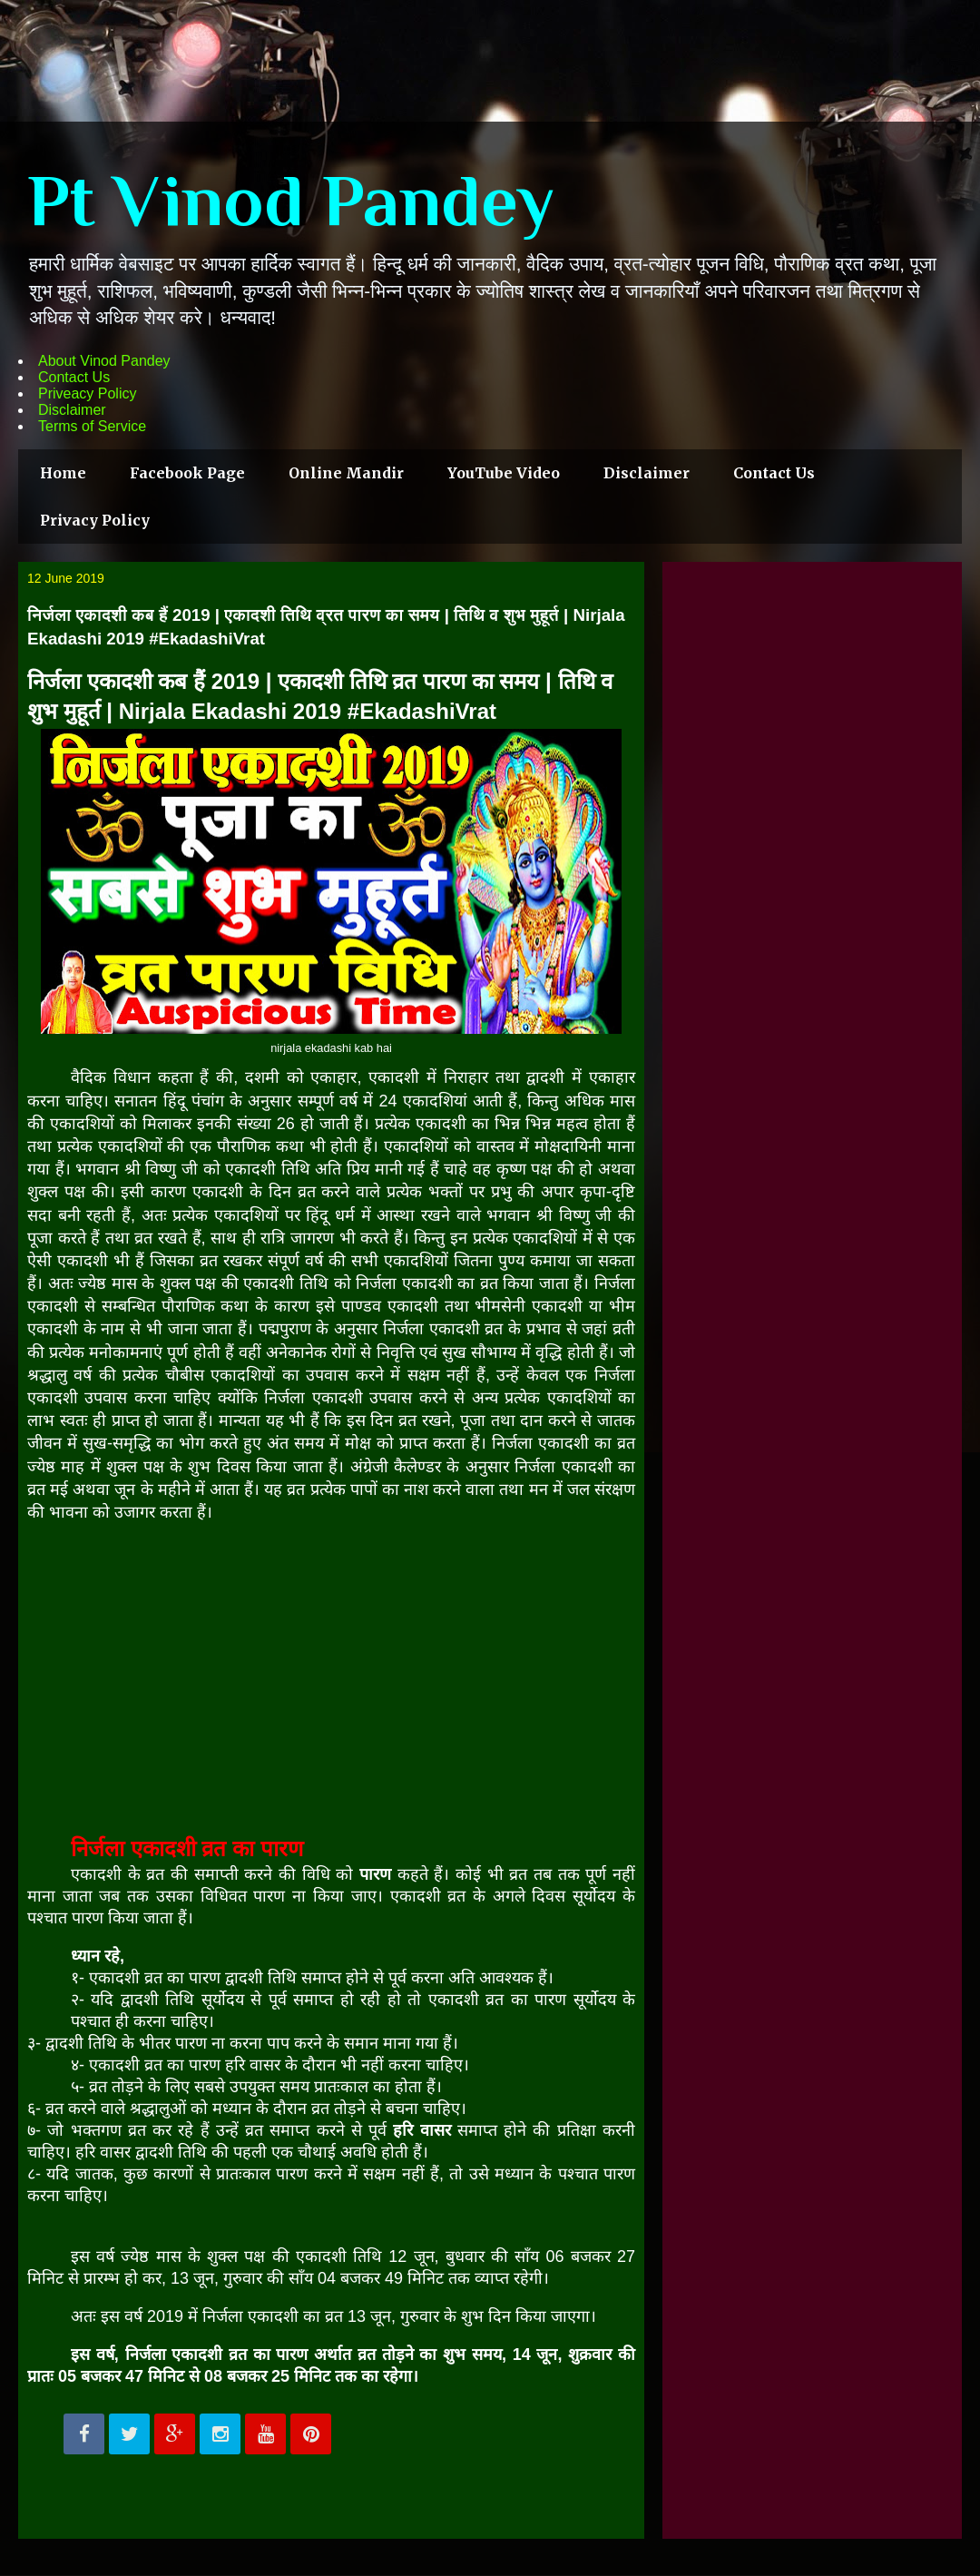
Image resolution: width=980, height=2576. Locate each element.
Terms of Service (92, 426)
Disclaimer (72, 410)
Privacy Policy (95, 520)
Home (63, 473)
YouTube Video (503, 473)
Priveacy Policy (87, 393)
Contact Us (74, 377)
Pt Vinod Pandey (290, 200)
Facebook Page (187, 473)
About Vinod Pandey (104, 361)
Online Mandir (346, 473)
